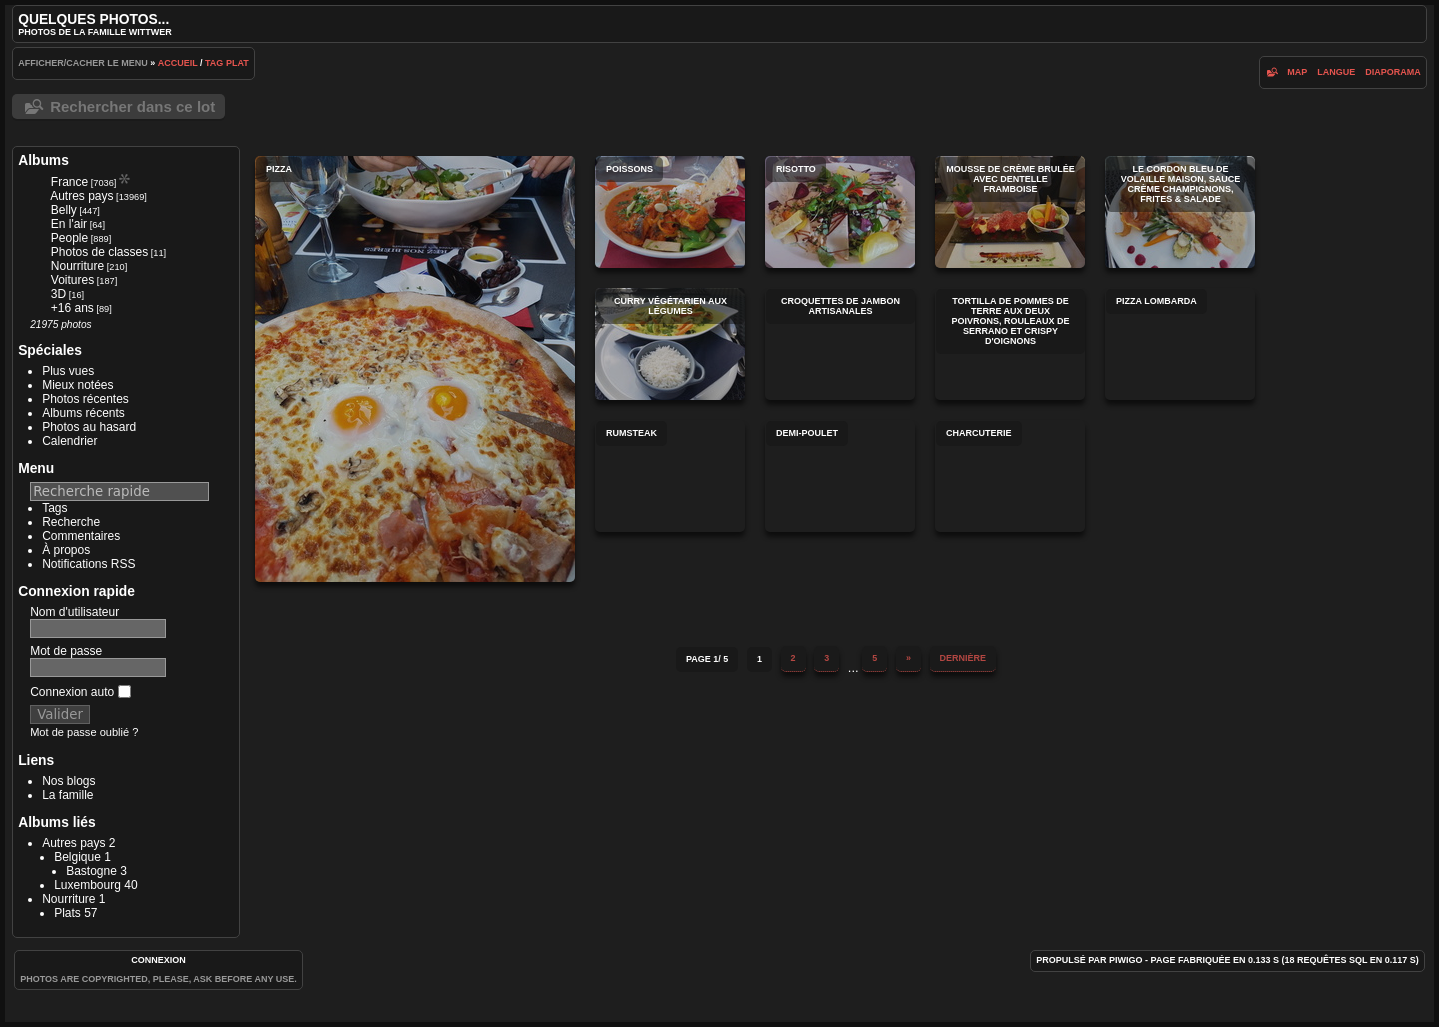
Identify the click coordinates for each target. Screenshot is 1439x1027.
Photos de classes (99, 252)
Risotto (840, 212)
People (69, 238)
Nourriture (77, 266)
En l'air (69, 224)
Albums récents (83, 413)
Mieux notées (77, 385)
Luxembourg (87, 885)
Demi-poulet (840, 476)
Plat (237, 63)
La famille (67, 795)
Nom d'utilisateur (74, 612)
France (69, 182)
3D (58, 294)
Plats (67, 913)
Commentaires (81, 536)
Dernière (963, 658)
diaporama (1393, 72)
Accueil (178, 63)
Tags (54, 508)
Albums (43, 160)
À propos (66, 550)
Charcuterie (1010, 476)
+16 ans (72, 308)
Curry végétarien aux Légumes (670, 344)
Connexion (158, 960)
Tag (214, 63)
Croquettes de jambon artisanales (840, 344)
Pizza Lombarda (1180, 344)
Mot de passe (66, 651)
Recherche (71, 522)
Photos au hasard (89, 427)
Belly (64, 210)
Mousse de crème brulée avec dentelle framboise (1010, 212)
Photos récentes (85, 399)
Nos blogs (68, 781)
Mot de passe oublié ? (84, 732)
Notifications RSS (88, 564)
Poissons (670, 212)
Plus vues (68, 371)
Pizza (415, 369)
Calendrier (69, 441)
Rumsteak (670, 476)
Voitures (72, 280)
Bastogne (91, 871)
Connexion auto (80, 692)
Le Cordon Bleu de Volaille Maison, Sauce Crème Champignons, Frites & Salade (1180, 212)
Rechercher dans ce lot (132, 106)
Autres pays (81, 196)
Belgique (77, 857)
